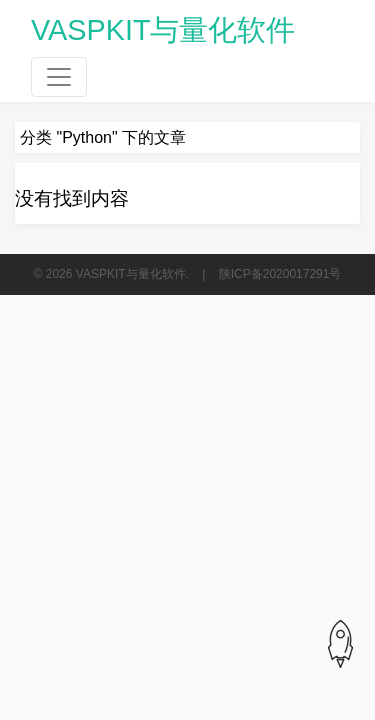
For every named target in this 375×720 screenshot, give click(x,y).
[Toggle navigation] (59, 77)
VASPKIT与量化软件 (163, 30)
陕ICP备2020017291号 (280, 274)
